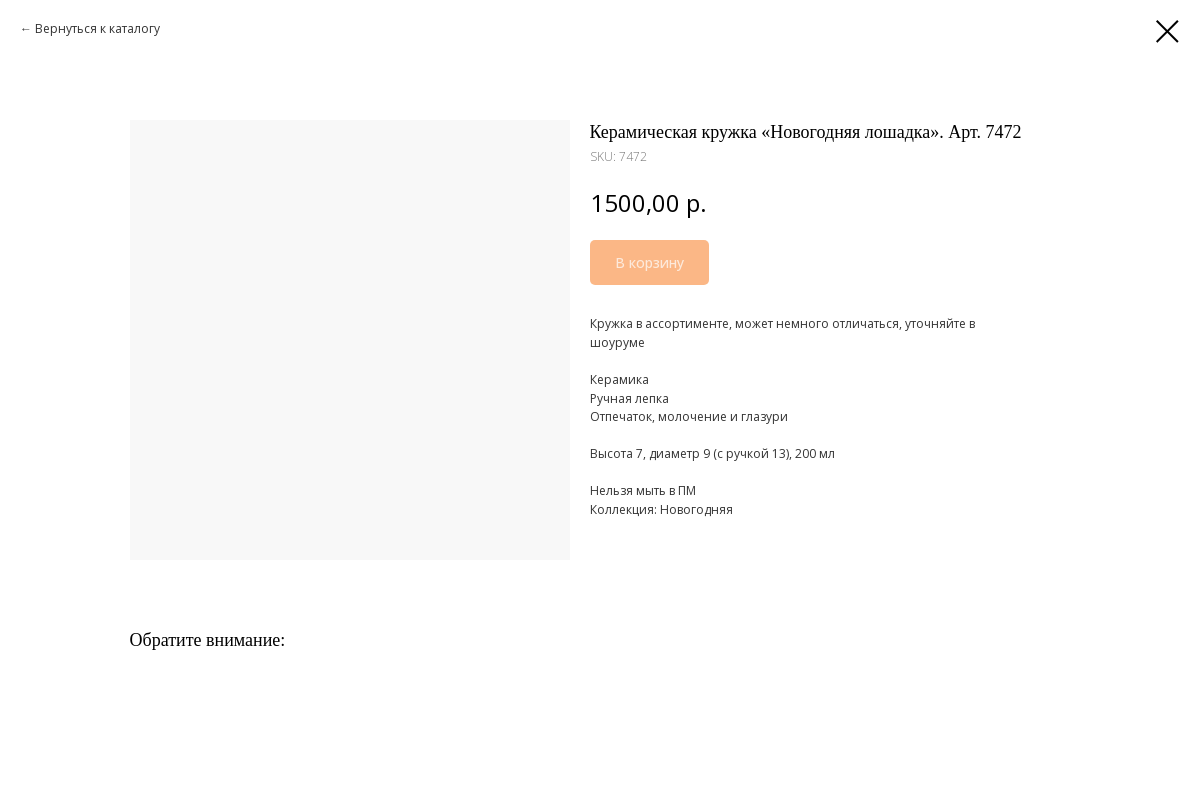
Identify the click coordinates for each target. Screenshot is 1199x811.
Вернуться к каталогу (97, 28)
